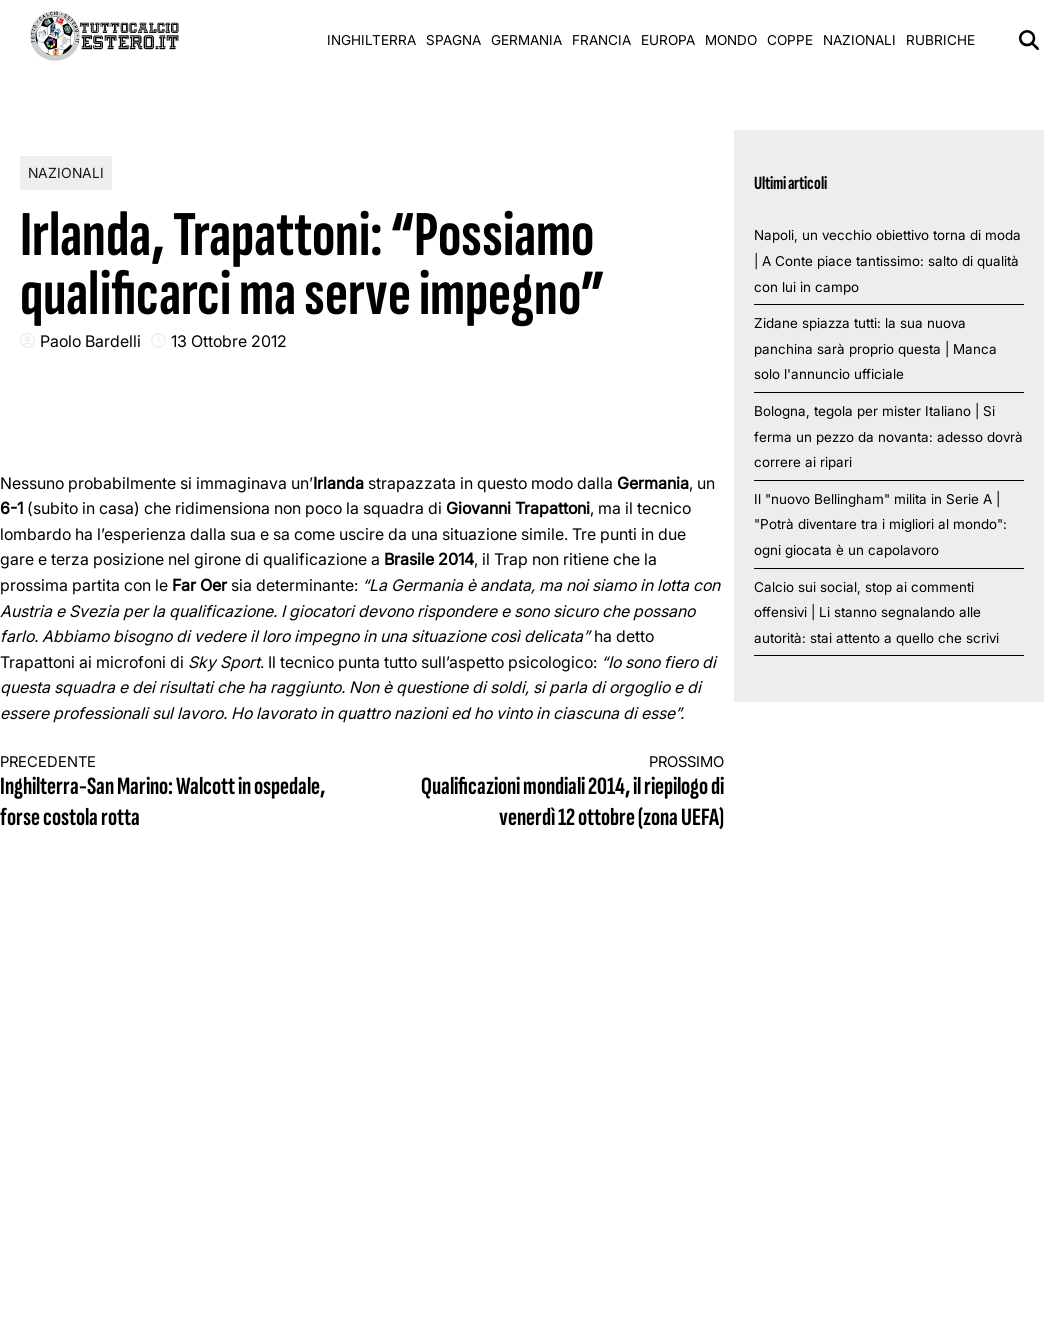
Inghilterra (371, 40)
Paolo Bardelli (90, 341)
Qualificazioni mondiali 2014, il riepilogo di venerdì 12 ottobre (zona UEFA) (561, 793)
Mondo (731, 40)
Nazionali (859, 40)
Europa (668, 40)
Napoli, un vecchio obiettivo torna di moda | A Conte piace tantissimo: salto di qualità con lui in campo (887, 260)
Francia (601, 40)
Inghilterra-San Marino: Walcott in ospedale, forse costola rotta (163, 793)
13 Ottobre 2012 (229, 341)
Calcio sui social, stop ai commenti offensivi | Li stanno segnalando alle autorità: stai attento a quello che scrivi (876, 612)
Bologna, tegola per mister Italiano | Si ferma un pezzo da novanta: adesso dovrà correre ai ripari (888, 436)
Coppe (790, 40)
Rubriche (940, 40)
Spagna (453, 40)
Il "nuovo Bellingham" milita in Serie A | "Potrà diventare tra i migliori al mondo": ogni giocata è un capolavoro (880, 524)
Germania (526, 40)
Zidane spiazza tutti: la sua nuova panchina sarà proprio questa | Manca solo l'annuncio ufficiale (875, 348)
